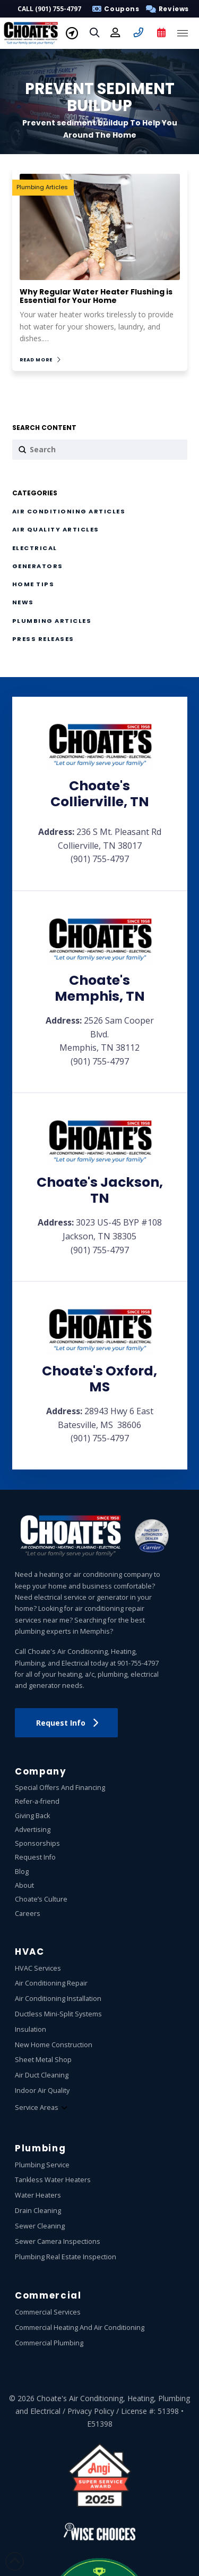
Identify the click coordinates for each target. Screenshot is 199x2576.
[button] (165, 9)
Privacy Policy (90, 2411)
